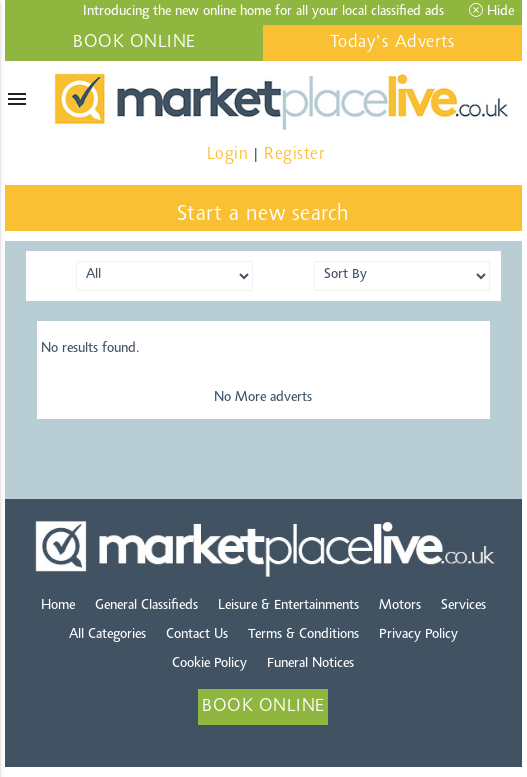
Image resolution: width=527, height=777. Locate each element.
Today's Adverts (393, 43)
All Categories (107, 635)
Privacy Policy (418, 635)
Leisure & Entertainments (288, 606)
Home (58, 606)
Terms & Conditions (303, 635)
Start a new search (263, 215)
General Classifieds (146, 606)
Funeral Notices (310, 664)
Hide (491, 11)
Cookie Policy (209, 664)
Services (463, 606)
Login (228, 154)
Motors (400, 606)
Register (294, 154)
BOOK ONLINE (134, 43)
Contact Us (197, 635)
